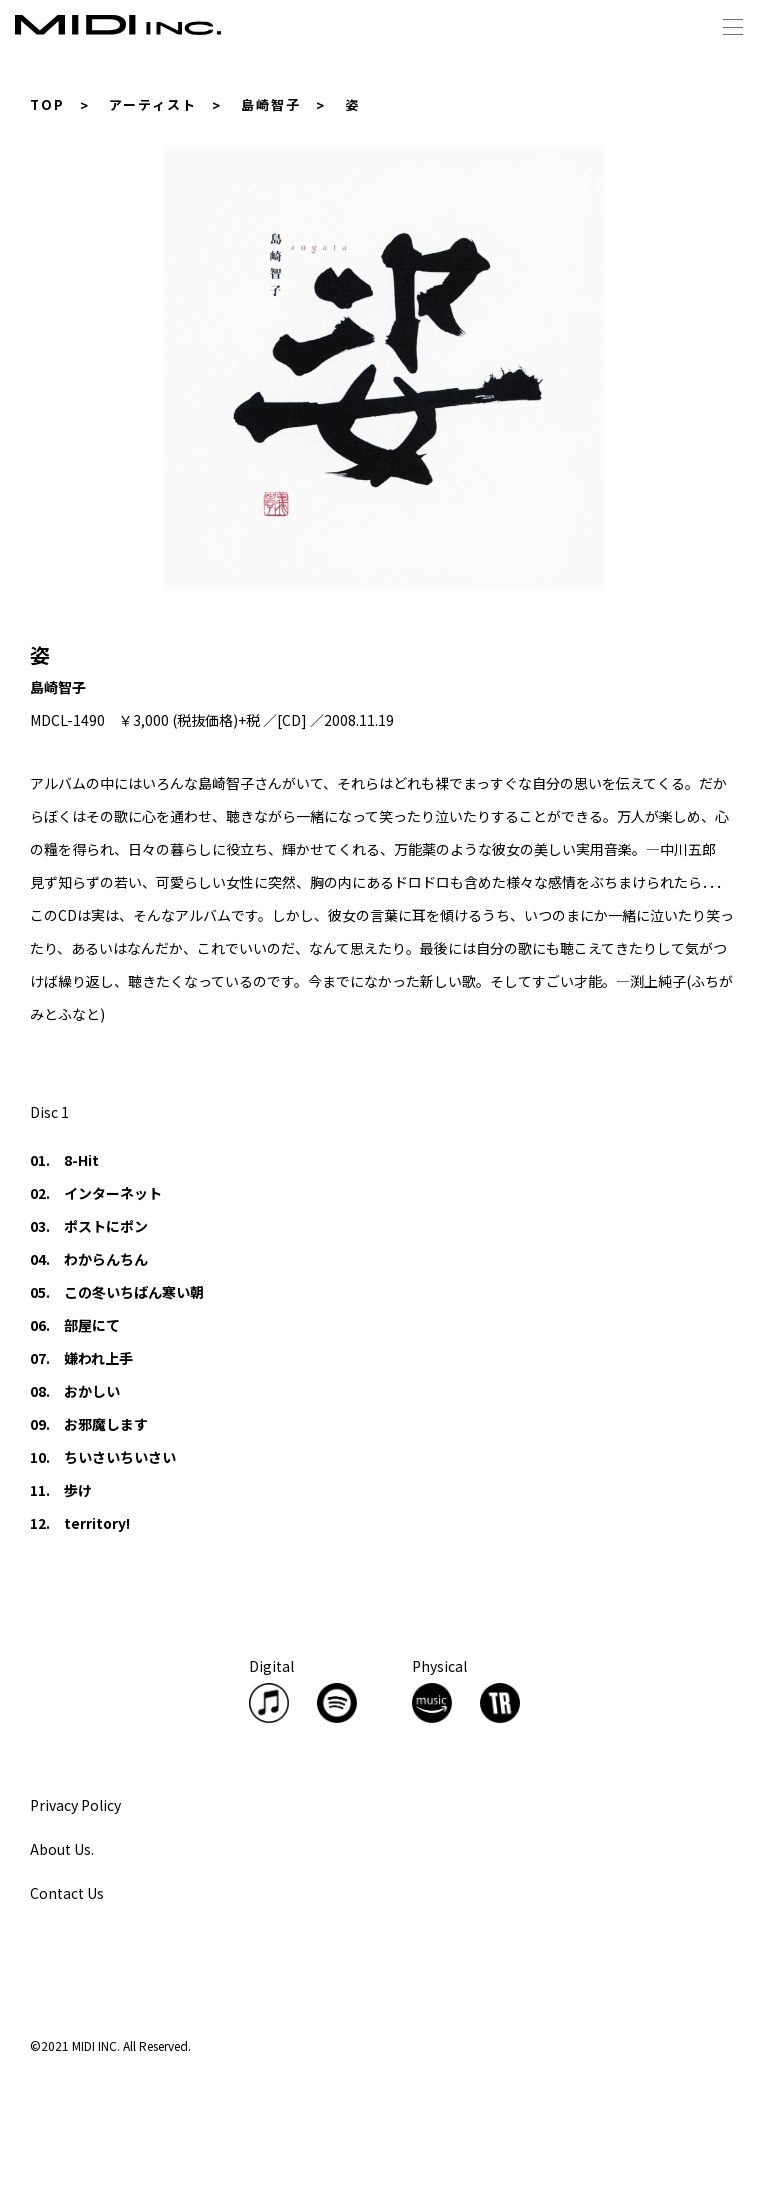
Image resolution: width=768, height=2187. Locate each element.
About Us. (62, 1849)
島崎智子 (271, 104)
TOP (47, 104)
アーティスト (153, 104)
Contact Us (67, 1893)
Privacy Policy (75, 1805)
